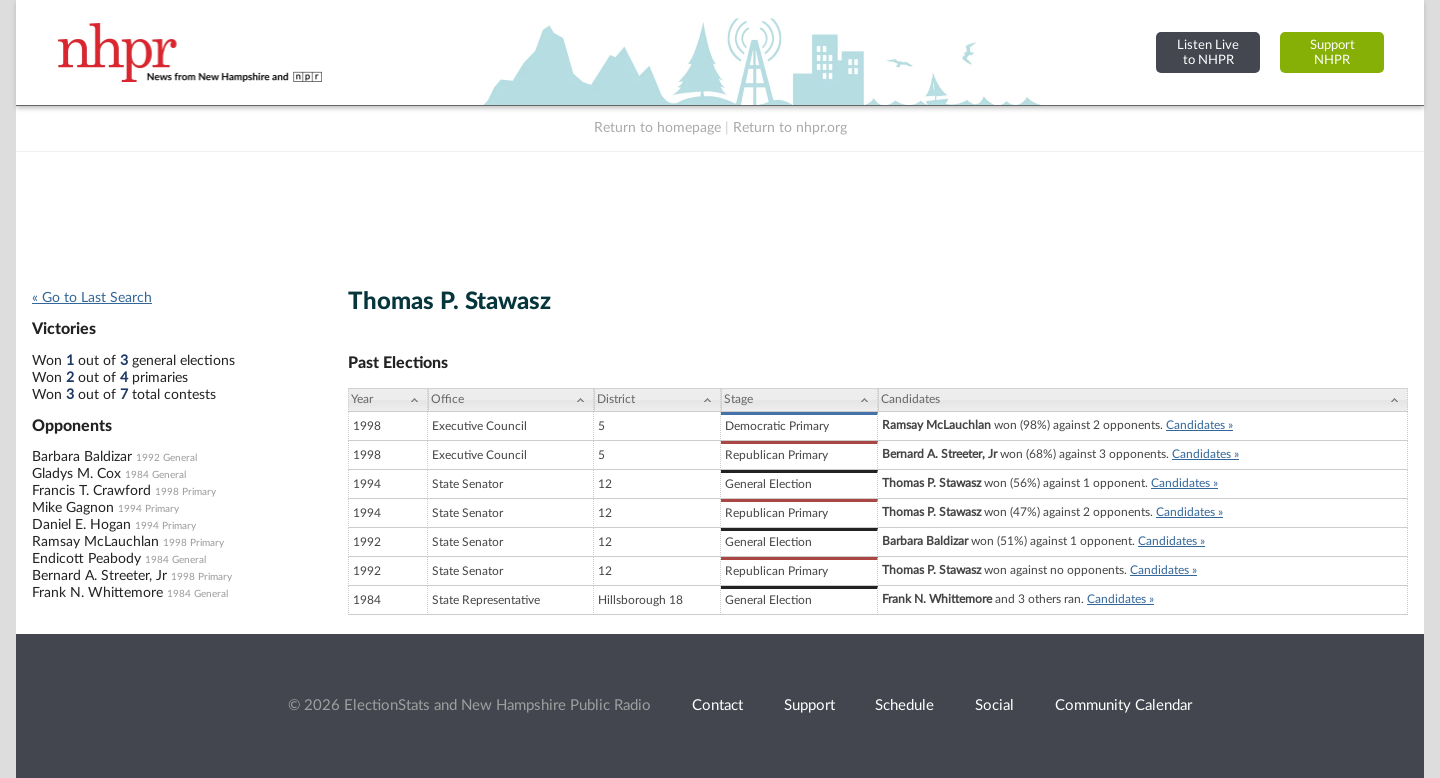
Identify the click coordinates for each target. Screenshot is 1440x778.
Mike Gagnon (73, 508)
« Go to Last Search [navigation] (92, 298)
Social (994, 705)
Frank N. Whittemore (97, 593)
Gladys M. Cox (76, 474)
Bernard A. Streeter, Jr (99, 576)
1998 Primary (185, 492)
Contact (717, 705)
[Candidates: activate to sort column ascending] (1143, 400)
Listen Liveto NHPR (1208, 52)
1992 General (166, 458)
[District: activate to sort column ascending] (657, 400)
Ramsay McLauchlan (95, 542)
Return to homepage (657, 128)
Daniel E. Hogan (81, 525)
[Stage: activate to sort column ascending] (799, 400)
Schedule (904, 705)
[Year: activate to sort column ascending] (388, 400)
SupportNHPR (1332, 52)
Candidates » (1199, 425)
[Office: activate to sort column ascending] (511, 400)
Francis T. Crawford (91, 491)
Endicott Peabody (86, 559)
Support (809, 705)
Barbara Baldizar (82, 457)
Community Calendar (1123, 705)
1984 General (155, 475)
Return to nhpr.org (790, 128)
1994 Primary (148, 509)
